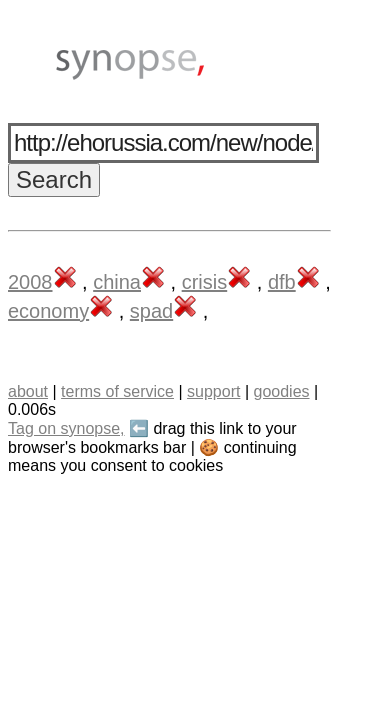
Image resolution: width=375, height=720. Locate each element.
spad (151, 311)
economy (48, 311)
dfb (282, 282)
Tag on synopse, (66, 428)
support (213, 391)
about (28, 391)
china (117, 282)
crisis (205, 282)
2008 (30, 282)
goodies (281, 391)
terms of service (117, 391)
